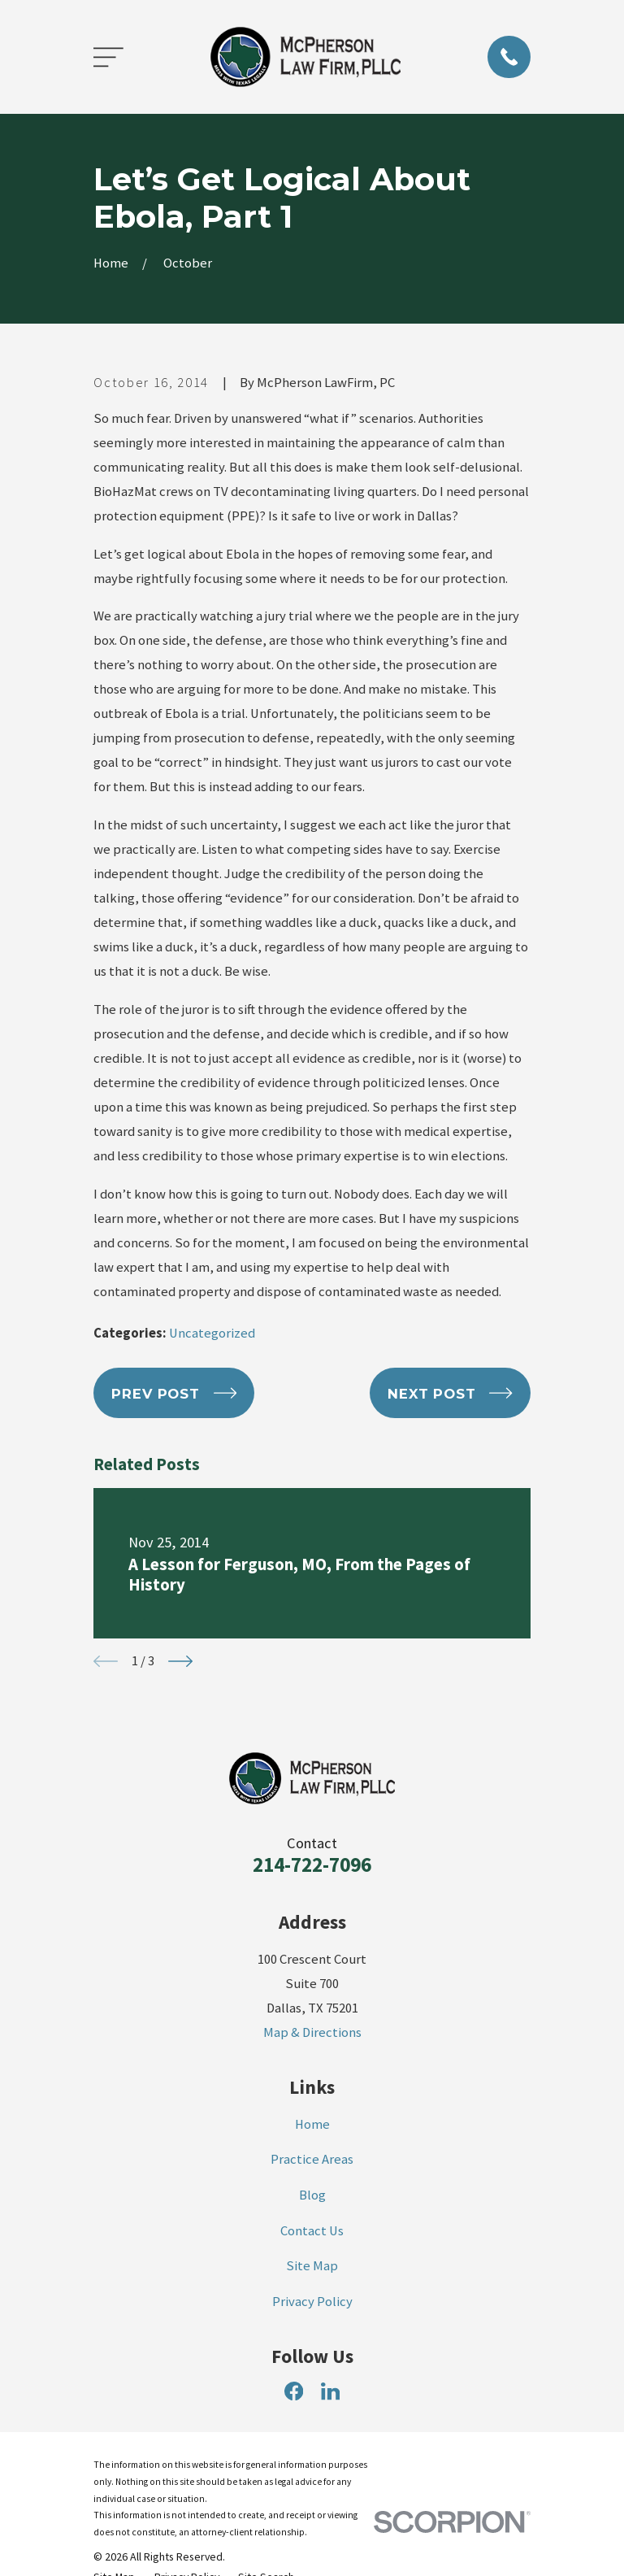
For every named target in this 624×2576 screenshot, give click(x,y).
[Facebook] (293, 2391)
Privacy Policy (312, 2301)
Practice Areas (312, 2159)
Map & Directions (312, 2032)
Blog (312, 2195)
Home (312, 2124)
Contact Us (312, 2230)
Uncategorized (212, 1333)
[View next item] (180, 1661)
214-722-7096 (312, 1865)
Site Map (312, 2265)
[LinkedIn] (330, 2391)
